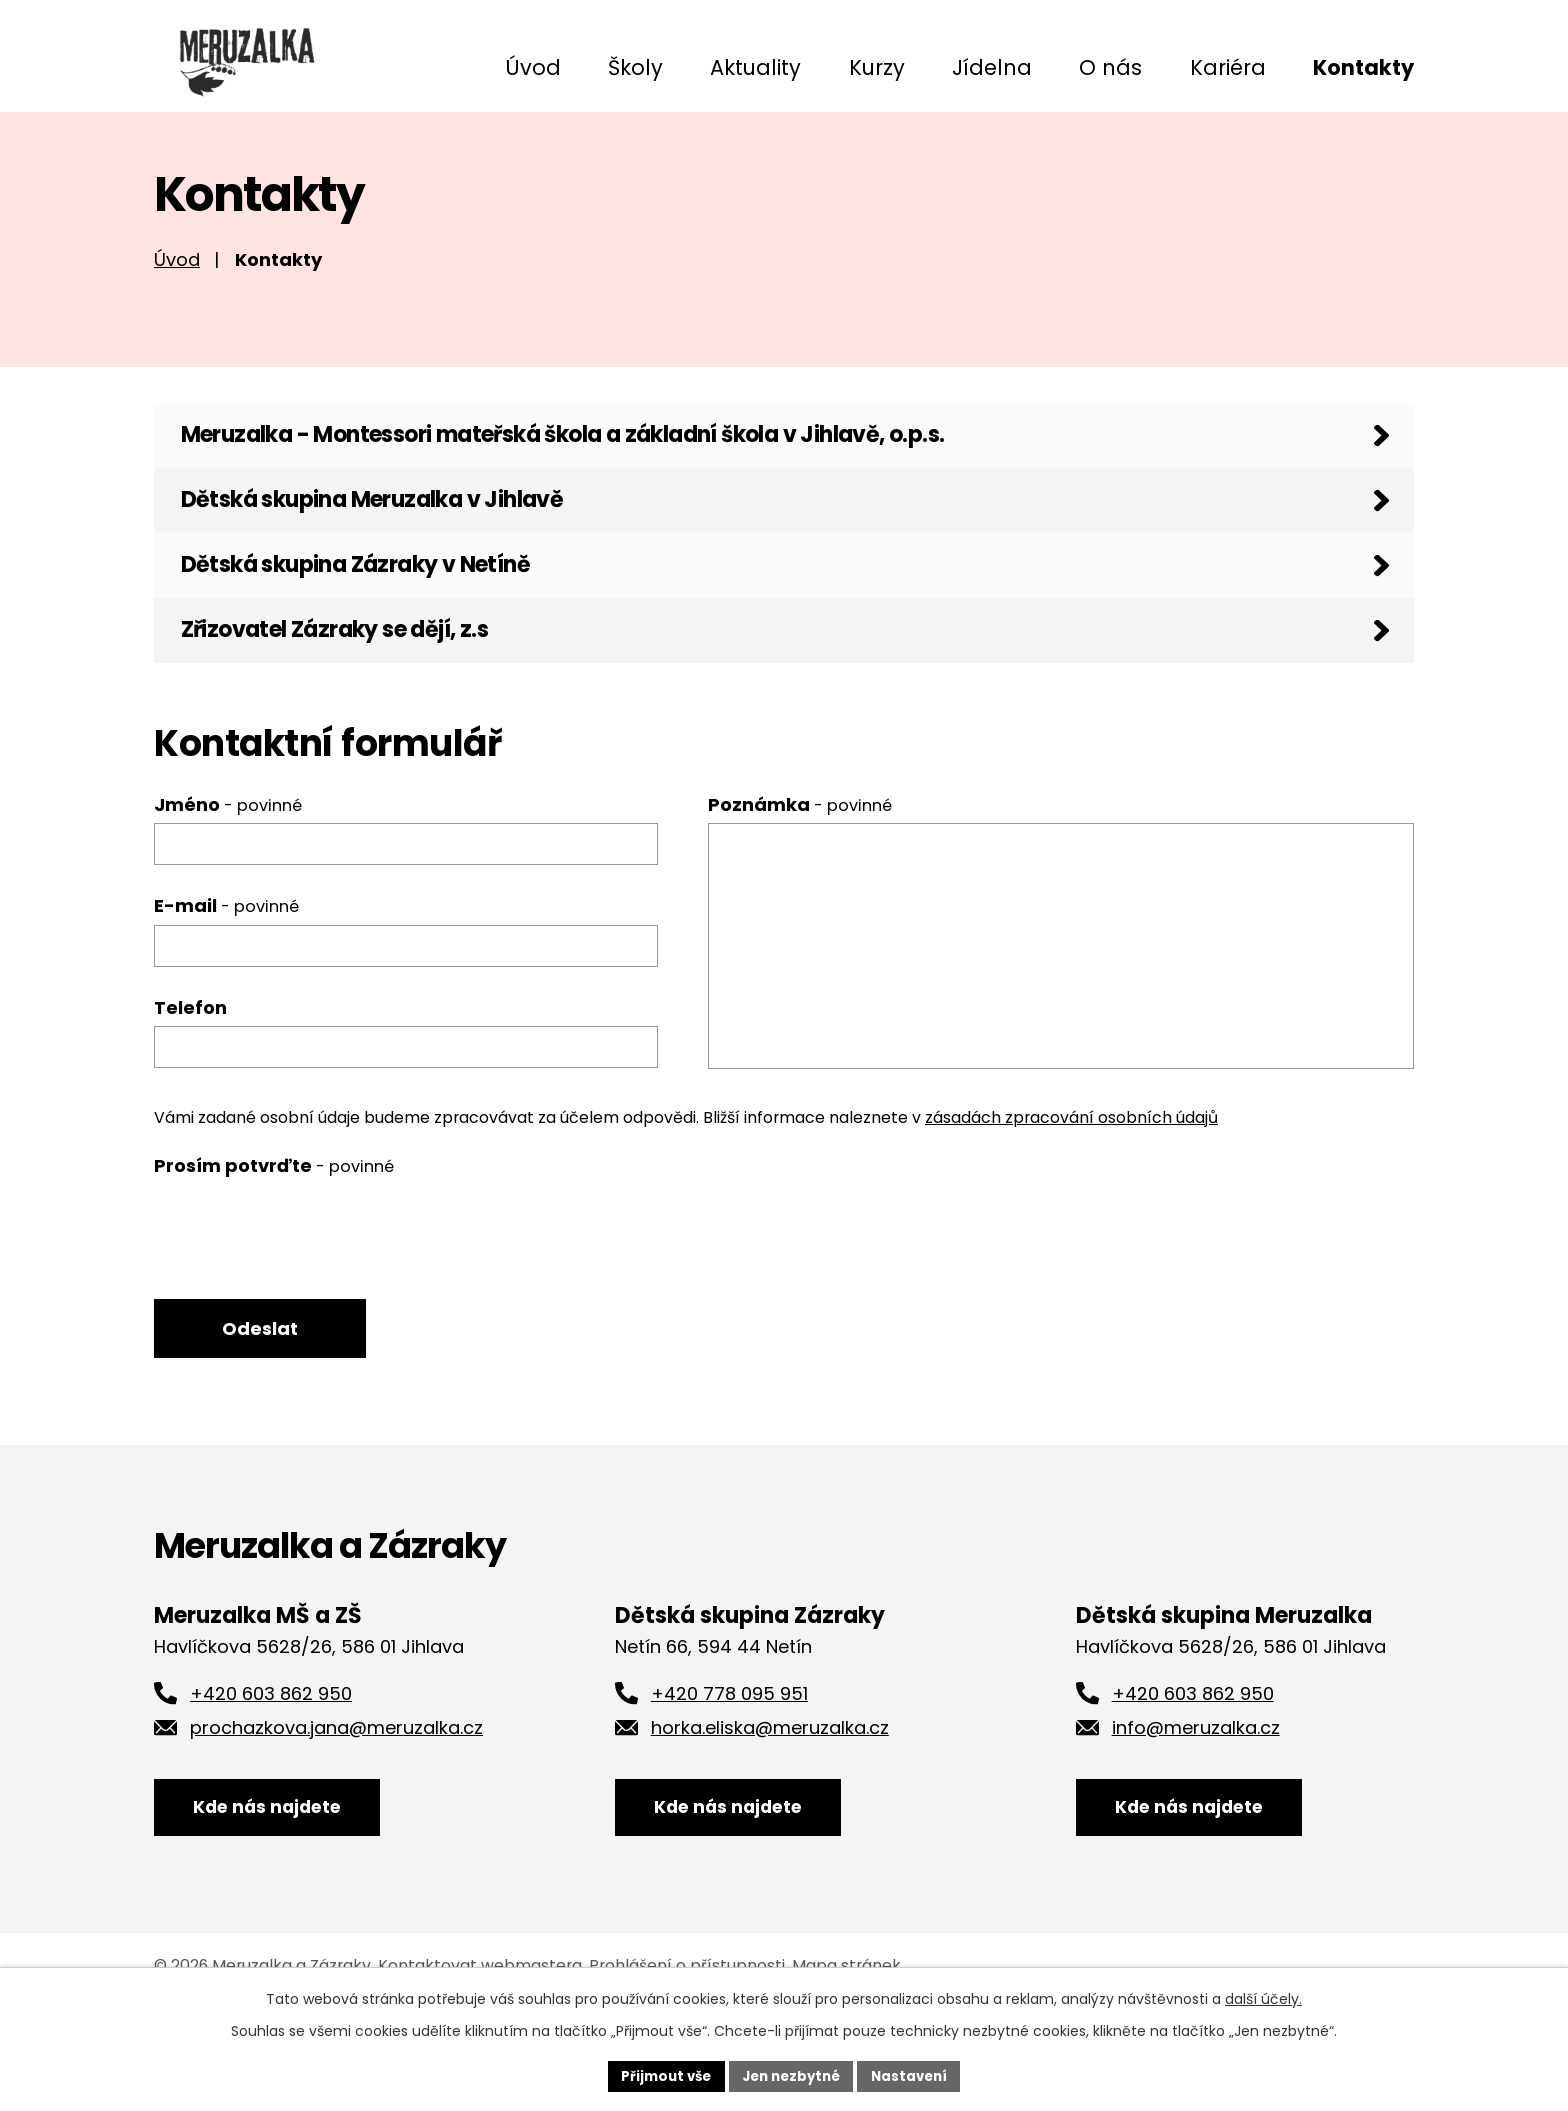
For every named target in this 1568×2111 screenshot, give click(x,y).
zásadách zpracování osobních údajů (1071, 1185)
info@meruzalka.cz (1196, 1801)
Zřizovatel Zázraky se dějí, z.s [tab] (357, 691)
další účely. (1263, 1997)
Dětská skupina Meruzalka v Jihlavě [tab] (404, 539)
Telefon (190, 1074)
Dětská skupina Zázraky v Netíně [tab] (383, 615)
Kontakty (1363, 67)
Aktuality (755, 67)
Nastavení (916, 2075)
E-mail (226, 973)
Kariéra (1228, 67)
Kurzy (877, 67)
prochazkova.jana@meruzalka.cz (336, 1801)
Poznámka (800, 871)
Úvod (533, 67)
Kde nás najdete (281, 1893)
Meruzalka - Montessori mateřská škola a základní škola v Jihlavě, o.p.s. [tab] (622, 463)
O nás (1110, 67)
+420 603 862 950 (271, 1767)
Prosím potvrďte (274, 1233)
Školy (635, 67)
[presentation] (306, 1298)
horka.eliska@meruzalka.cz (770, 1801)
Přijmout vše (659, 2075)
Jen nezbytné (791, 2075)
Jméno (228, 871)
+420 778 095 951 (729, 1767)
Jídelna (992, 67)
